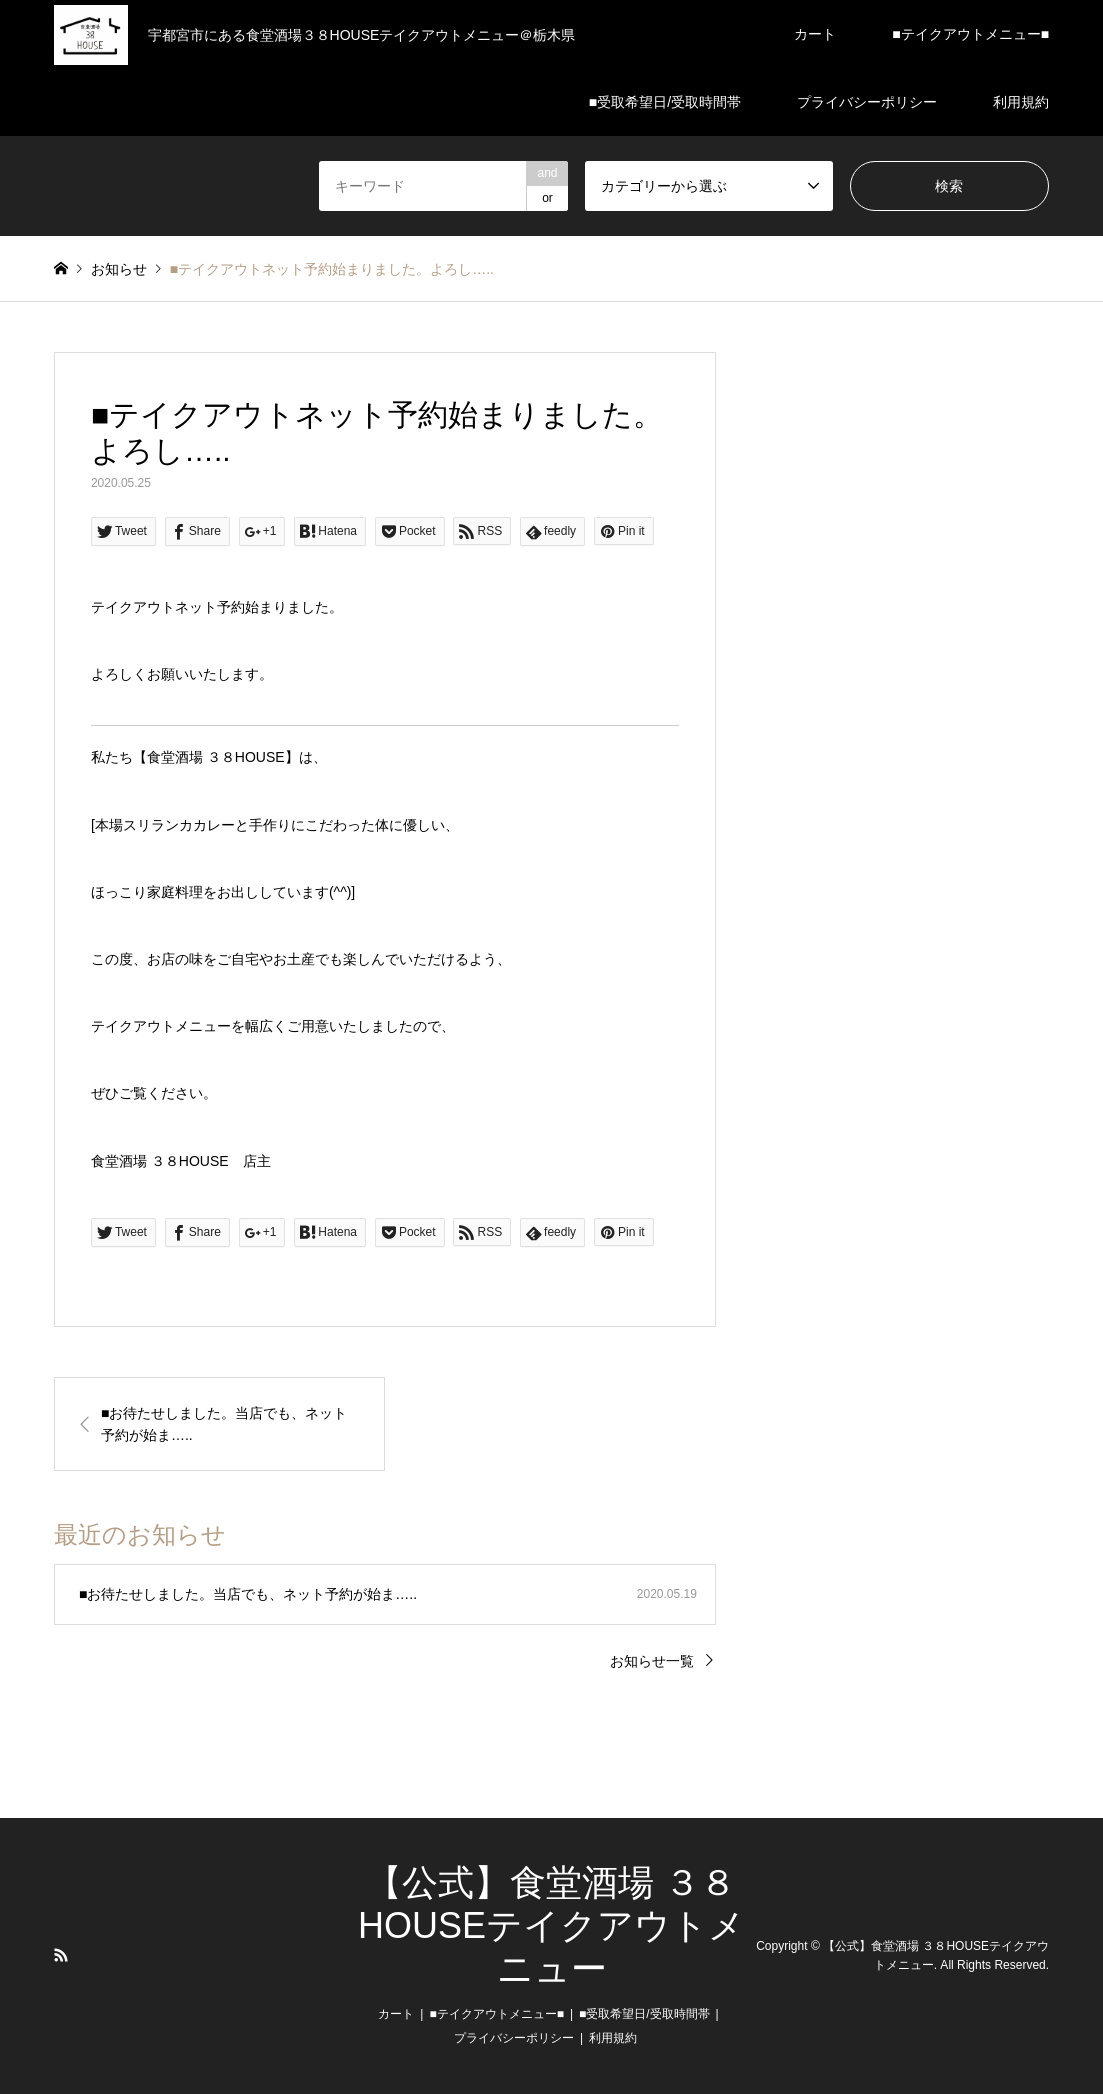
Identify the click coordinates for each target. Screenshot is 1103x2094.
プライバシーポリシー (867, 102)
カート (815, 34)
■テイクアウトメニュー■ (970, 34)
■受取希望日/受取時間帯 (665, 102)
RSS (61, 1955)
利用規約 (1021, 102)
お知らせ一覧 (652, 1661)
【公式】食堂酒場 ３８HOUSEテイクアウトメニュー (551, 1925)
